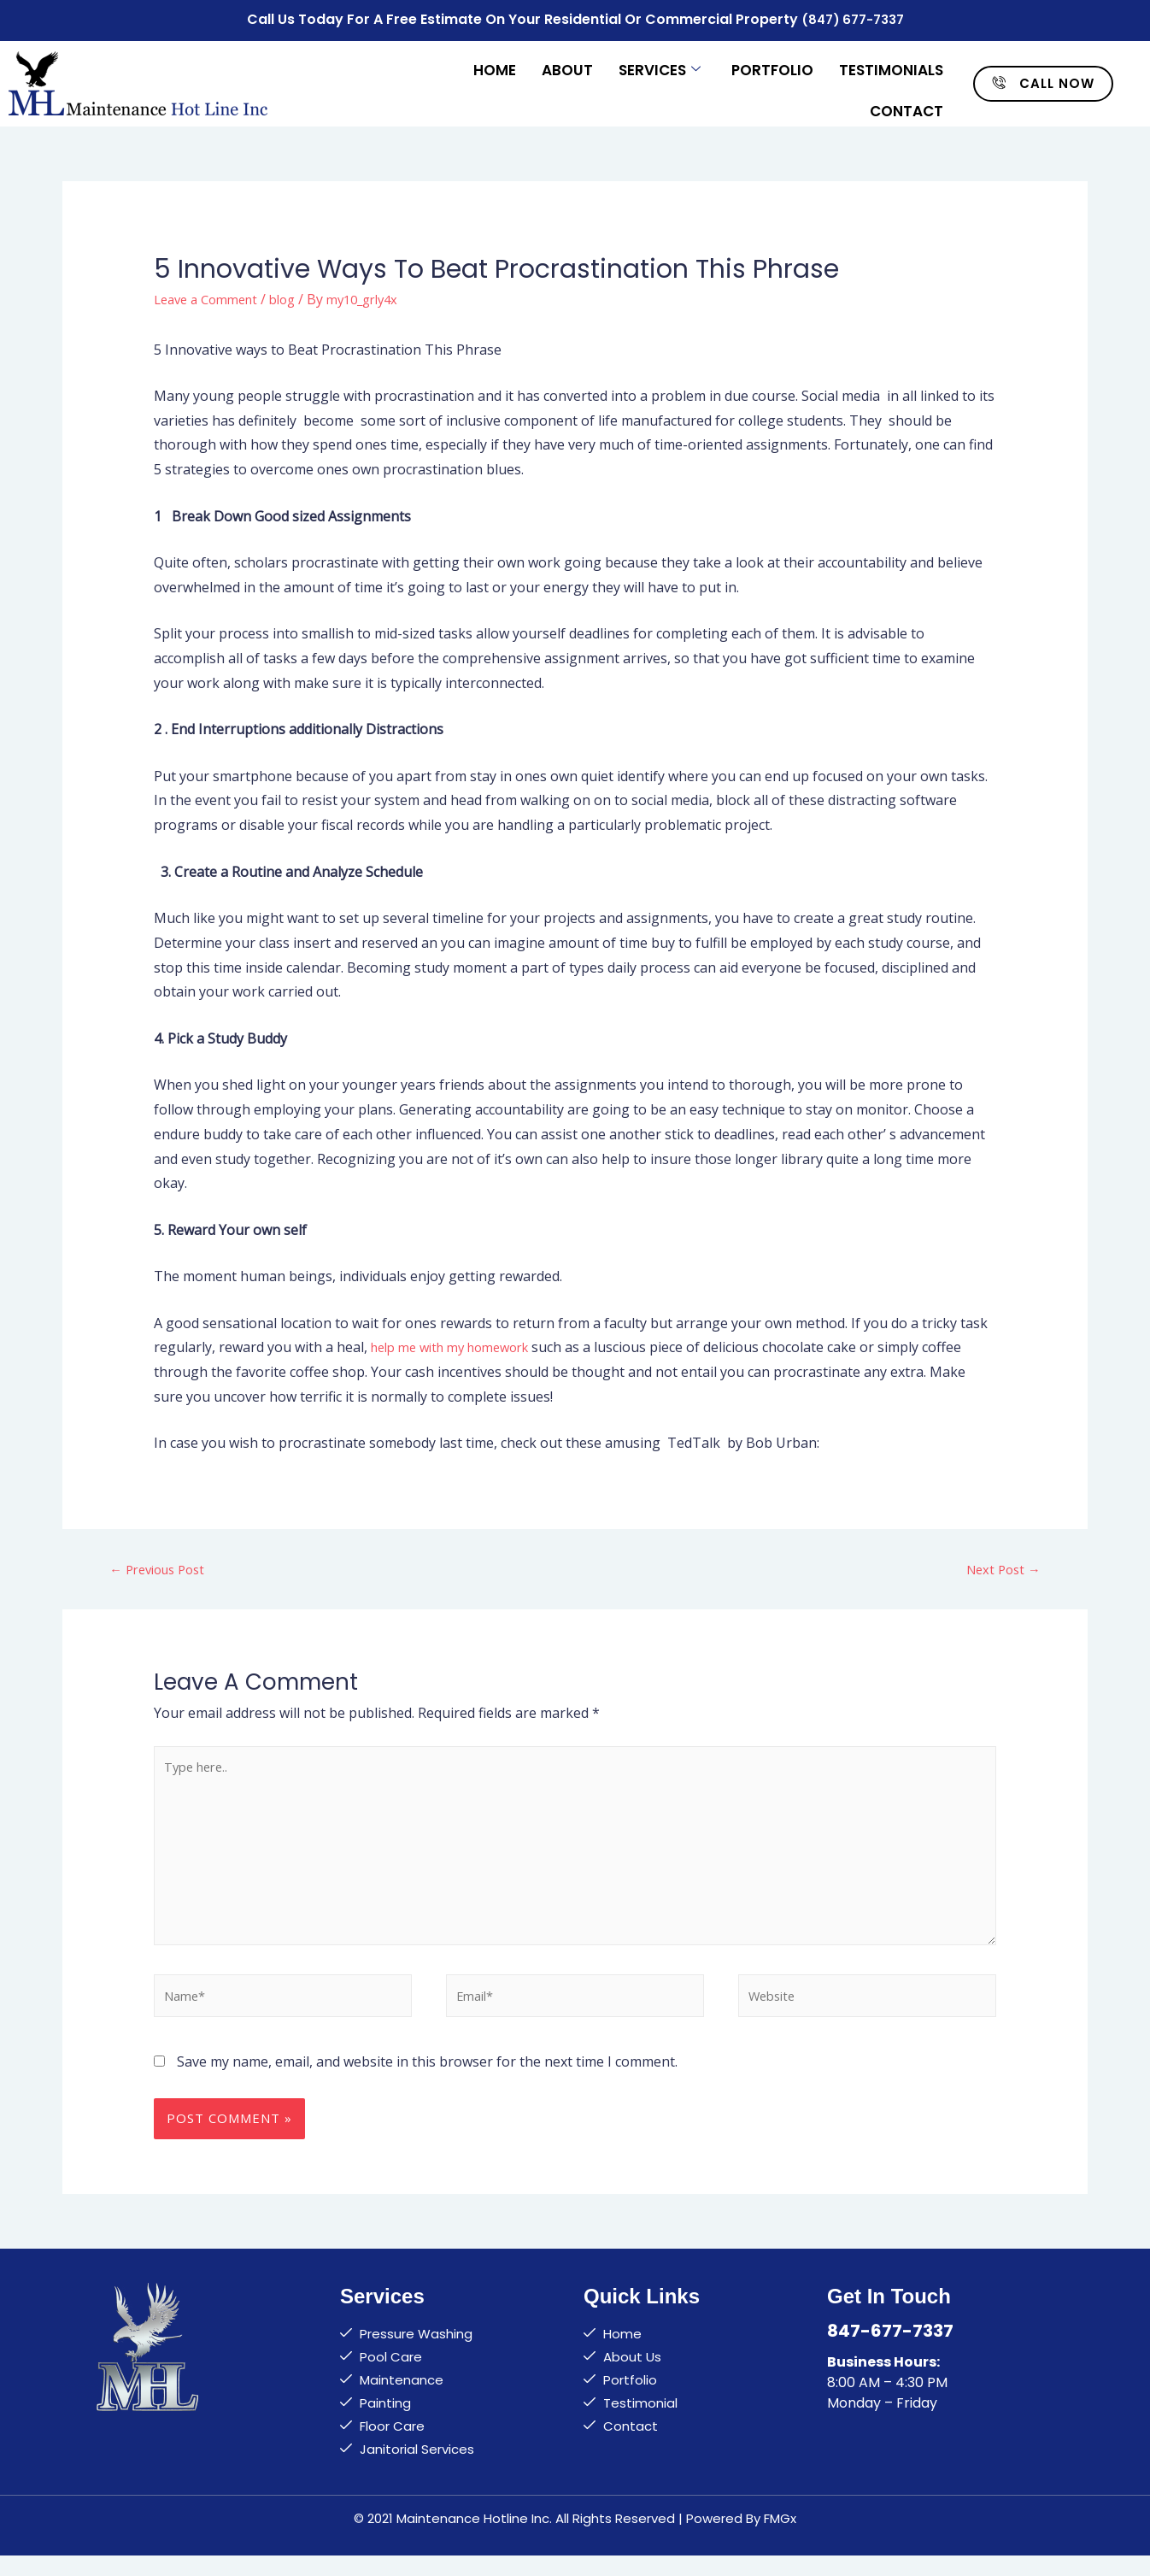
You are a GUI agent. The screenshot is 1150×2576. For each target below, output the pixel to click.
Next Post (1000, 1565)
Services (660, 61)
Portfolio (772, 61)
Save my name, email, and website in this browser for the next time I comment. (427, 2082)
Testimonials (891, 61)
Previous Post (162, 1565)
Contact (906, 95)
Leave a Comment (211, 294)
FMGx (780, 2539)
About (567, 61)
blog (294, 294)
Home (494, 61)
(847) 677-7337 (852, 17)
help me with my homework (459, 1341)
